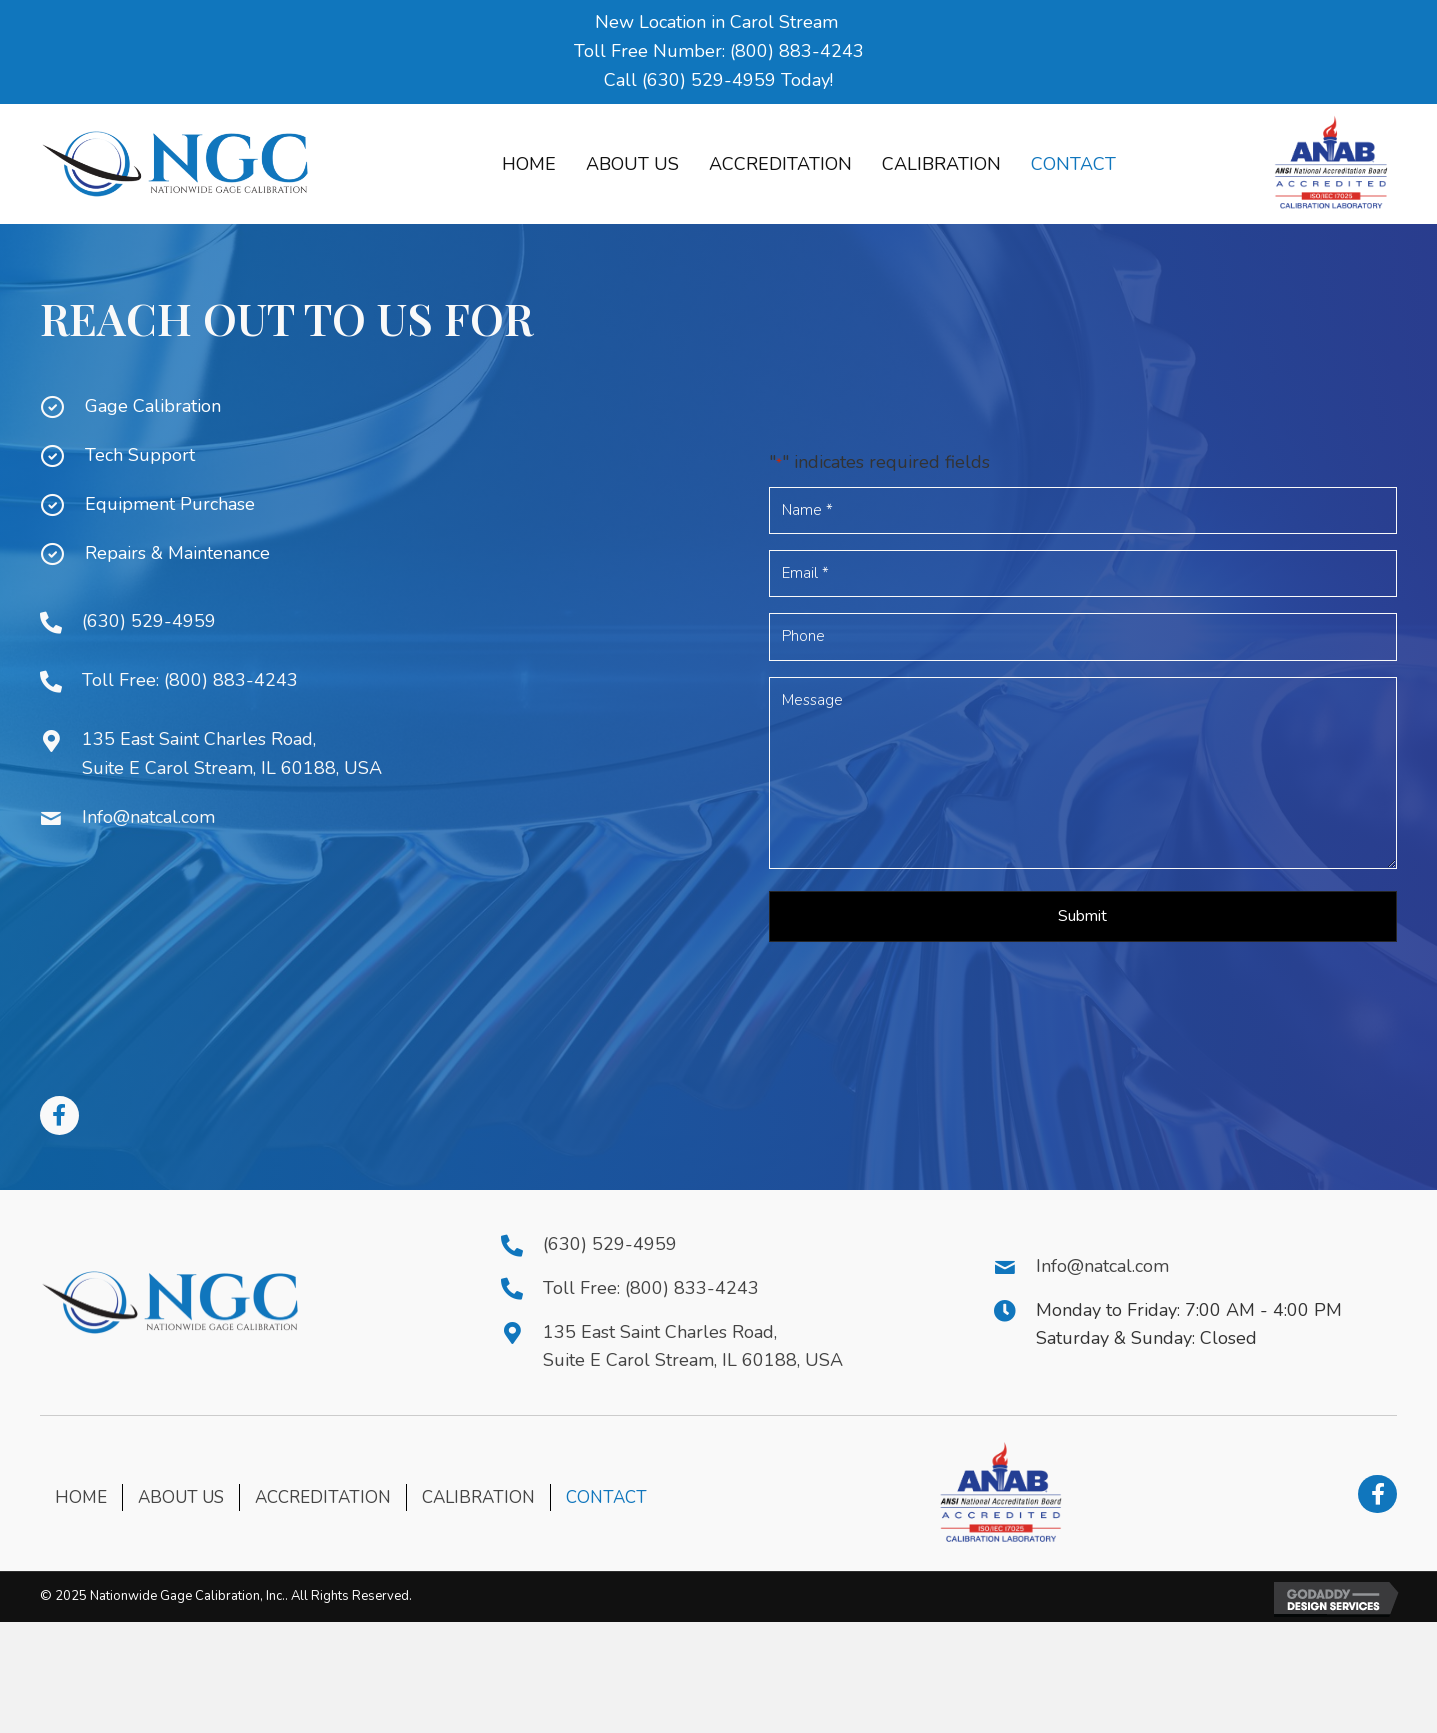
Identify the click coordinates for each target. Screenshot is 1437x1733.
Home (81, 1497)
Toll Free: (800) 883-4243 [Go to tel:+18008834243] (190, 680)
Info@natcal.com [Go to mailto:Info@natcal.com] (148, 817)
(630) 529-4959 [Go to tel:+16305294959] (149, 621)
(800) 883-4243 (797, 51)
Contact (606, 1497)
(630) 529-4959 (709, 80)
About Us (181, 1497)
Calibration (478, 1497)
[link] (529, 164)
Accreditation (323, 1497)
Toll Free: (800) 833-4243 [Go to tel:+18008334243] (651, 1288)
